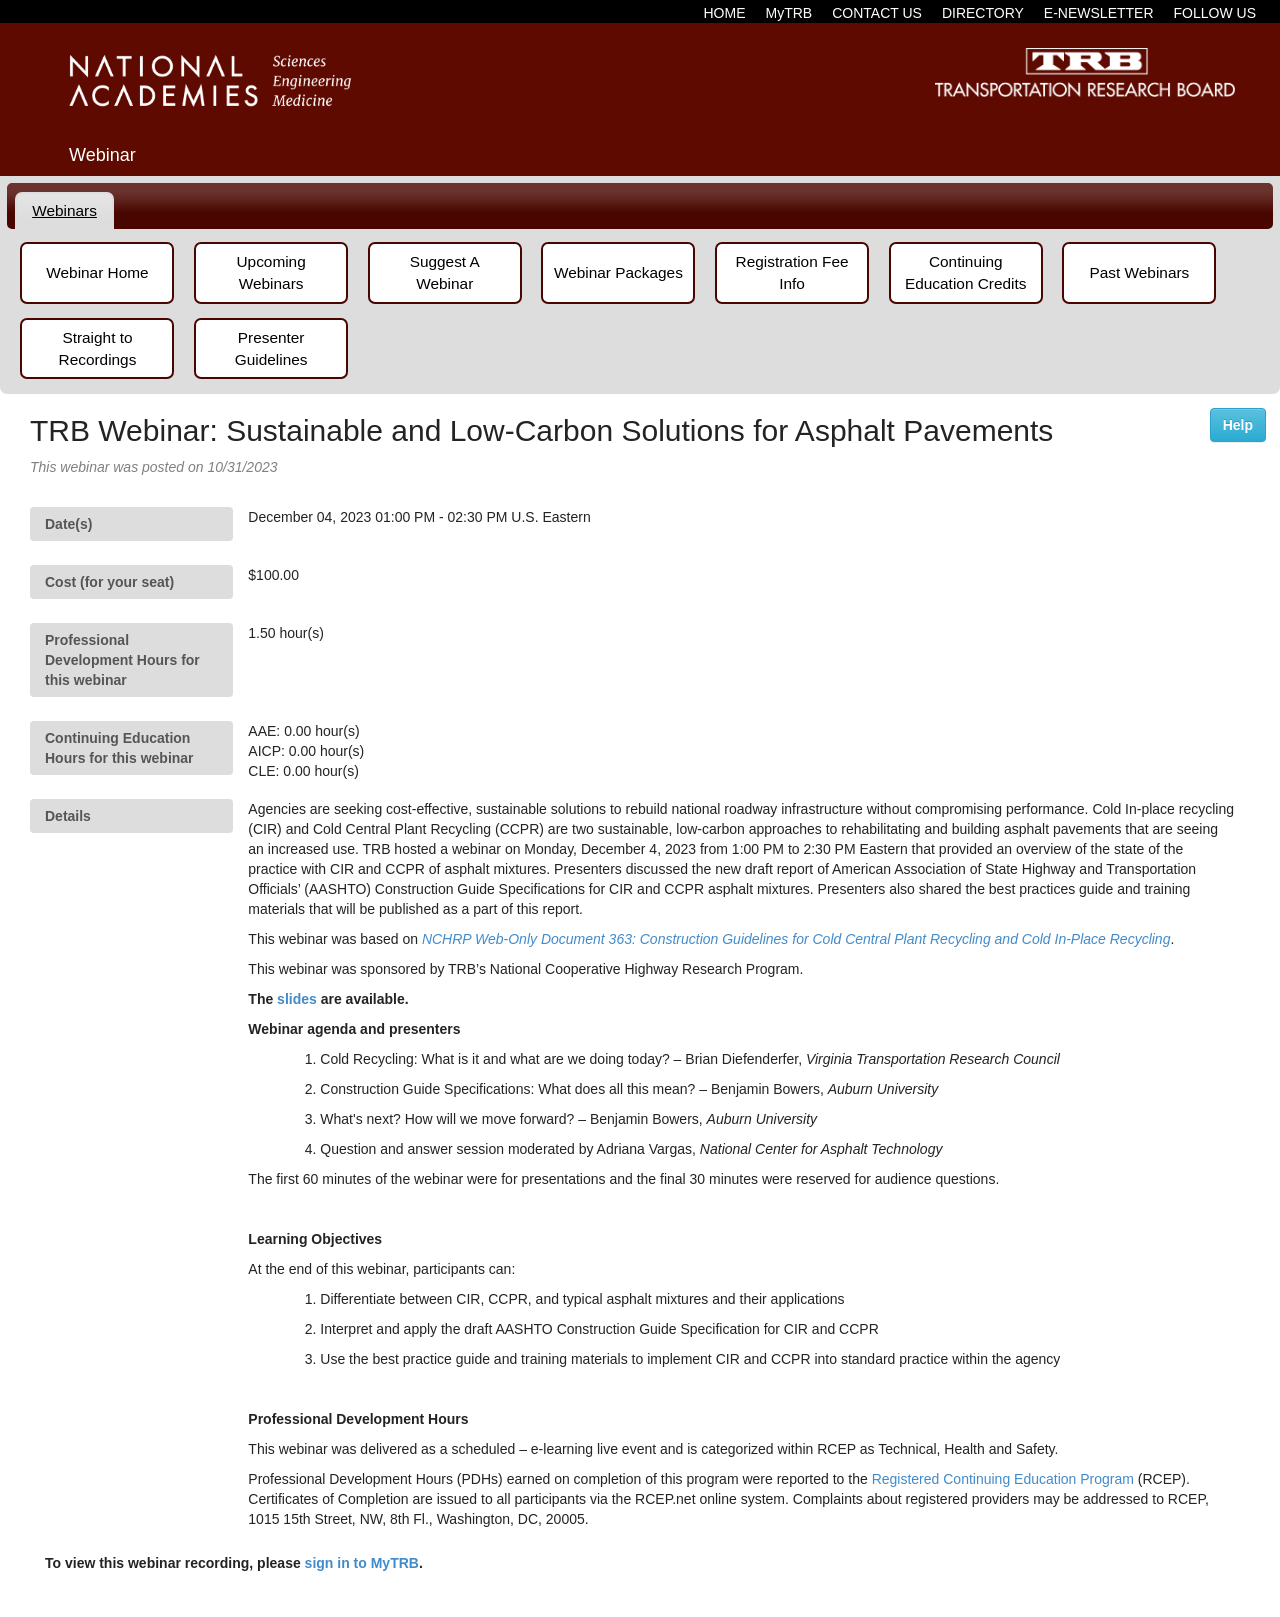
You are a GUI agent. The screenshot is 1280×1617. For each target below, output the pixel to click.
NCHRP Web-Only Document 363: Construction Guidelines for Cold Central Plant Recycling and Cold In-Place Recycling (796, 939)
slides (297, 999)
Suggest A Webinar (445, 272)
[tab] (65, 211)
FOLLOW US (1215, 13)
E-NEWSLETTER (1099, 13)
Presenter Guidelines (271, 348)
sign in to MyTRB (362, 1563)
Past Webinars (1139, 272)
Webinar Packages (618, 272)
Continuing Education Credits (965, 272)
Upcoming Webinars (270, 272)
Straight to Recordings (98, 348)
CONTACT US (877, 13)
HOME (725, 13)
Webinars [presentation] (64, 210)
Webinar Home (97, 272)
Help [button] (1238, 425)
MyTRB (789, 13)
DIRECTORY (983, 13)
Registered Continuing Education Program (1003, 1479)
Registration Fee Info (792, 272)
